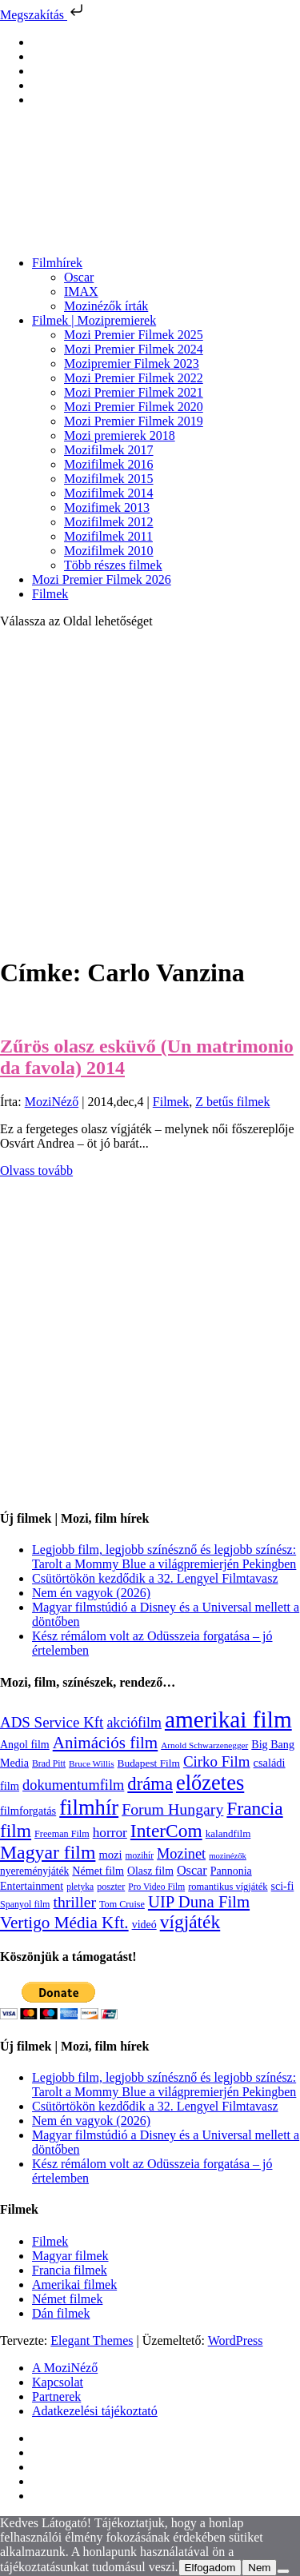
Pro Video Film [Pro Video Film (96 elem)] (156, 1887)
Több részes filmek (113, 565)
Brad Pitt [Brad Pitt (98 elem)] (49, 1764)
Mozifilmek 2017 (109, 450)
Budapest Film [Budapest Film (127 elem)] (149, 1763)
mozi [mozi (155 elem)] (110, 1854)
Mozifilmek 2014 (109, 493)
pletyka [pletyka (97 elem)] (80, 1887)
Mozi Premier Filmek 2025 (133, 334)
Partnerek (56, 2396)
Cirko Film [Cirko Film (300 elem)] (216, 1761)
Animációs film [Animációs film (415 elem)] (105, 1742)
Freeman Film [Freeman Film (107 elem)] (62, 1833)
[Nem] (283, 2571)
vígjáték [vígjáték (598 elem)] (190, 1921)
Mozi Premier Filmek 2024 (133, 349)
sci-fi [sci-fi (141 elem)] (282, 1886)
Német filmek (67, 2299)
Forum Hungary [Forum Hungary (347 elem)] (172, 1809)
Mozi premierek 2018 (119, 435)
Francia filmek (69, 2270)
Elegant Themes (91, 2340)
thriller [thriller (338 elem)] (74, 1902)
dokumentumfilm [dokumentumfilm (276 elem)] (73, 1785)
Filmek (50, 594)
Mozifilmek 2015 (109, 478)
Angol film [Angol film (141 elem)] (25, 1745)
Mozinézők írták (106, 306)
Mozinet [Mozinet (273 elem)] (181, 1854)
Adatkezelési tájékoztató (95, 2411)
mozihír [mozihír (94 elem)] (140, 1855)
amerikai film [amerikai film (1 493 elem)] (228, 1719)
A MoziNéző (65, 2367)
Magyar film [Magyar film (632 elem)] (47, 1852)
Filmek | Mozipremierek (94, 320)
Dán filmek (61, 2313)
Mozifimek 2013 (107, 507)
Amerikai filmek (74, 2284)
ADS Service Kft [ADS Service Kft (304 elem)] (51, 1722)
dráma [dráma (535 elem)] (150, 1784)
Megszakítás (43, 15)
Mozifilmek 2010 (109, 550)
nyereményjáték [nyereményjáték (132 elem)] (34, 1871)
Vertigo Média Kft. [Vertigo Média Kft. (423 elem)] (64, 1922)
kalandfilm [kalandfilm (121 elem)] (228, 1833)
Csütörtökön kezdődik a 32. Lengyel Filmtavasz (155, 1578)
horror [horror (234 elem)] (110, 1832)
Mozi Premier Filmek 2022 (133, 378)
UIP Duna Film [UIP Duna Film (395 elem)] (199, 1902)
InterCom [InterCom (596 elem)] (166, 1830)
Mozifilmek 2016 (109, 464)
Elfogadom (210, 2568)
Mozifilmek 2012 (109, 522)
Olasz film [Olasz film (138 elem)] (150, 1871)
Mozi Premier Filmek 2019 (133, 421)
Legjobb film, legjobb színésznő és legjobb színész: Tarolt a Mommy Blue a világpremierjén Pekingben (164, 1557)
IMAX (81, 291)
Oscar (79, 277)
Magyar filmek (70, 2255)
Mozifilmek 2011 (108, 536)
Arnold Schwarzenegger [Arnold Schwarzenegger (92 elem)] (204, 1745)
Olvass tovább (36, 1170)
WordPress (235, 2340)
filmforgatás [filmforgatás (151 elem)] (28, 1810)
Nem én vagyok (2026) (91, 1593)
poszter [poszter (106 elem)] (111, 1886)
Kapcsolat (57, 2382)
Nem (259, 2568)
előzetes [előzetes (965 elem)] (210, 1783)
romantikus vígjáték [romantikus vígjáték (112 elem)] (227, 1886)
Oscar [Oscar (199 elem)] (192, 1870)
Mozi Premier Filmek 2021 (133, 392)
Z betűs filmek (232, 1101)
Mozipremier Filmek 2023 (131, 363)
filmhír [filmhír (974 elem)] (88, 1807)
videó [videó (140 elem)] (144, 1925)
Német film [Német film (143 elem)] (98, 1870)
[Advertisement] (150, 791)
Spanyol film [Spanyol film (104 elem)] (25, 1904)
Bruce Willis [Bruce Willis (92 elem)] (91, 1763)
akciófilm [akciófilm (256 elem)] (134, 1723)
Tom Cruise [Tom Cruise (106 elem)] (122, 1904)
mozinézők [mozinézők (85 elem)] (227, 1855)
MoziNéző (52, 1101)
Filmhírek (57, 263)
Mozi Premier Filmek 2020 (133, 406)
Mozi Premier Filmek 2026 (101, 579)
